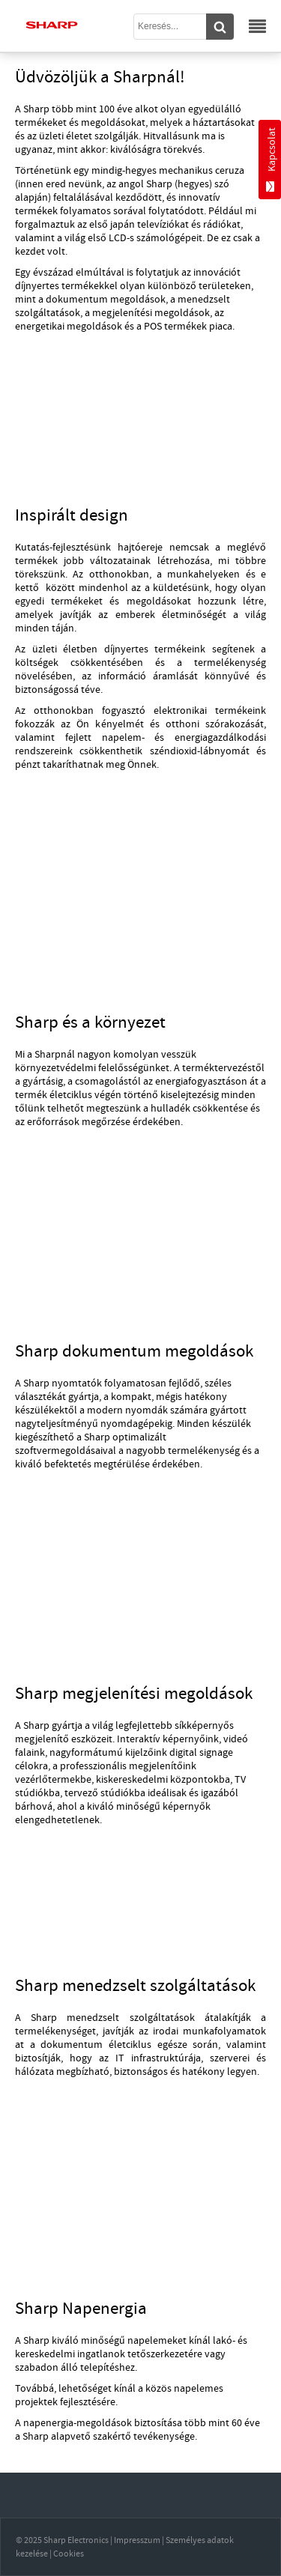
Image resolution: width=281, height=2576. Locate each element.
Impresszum (137, 2540)
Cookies (68, 2554)
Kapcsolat (271, 159)
